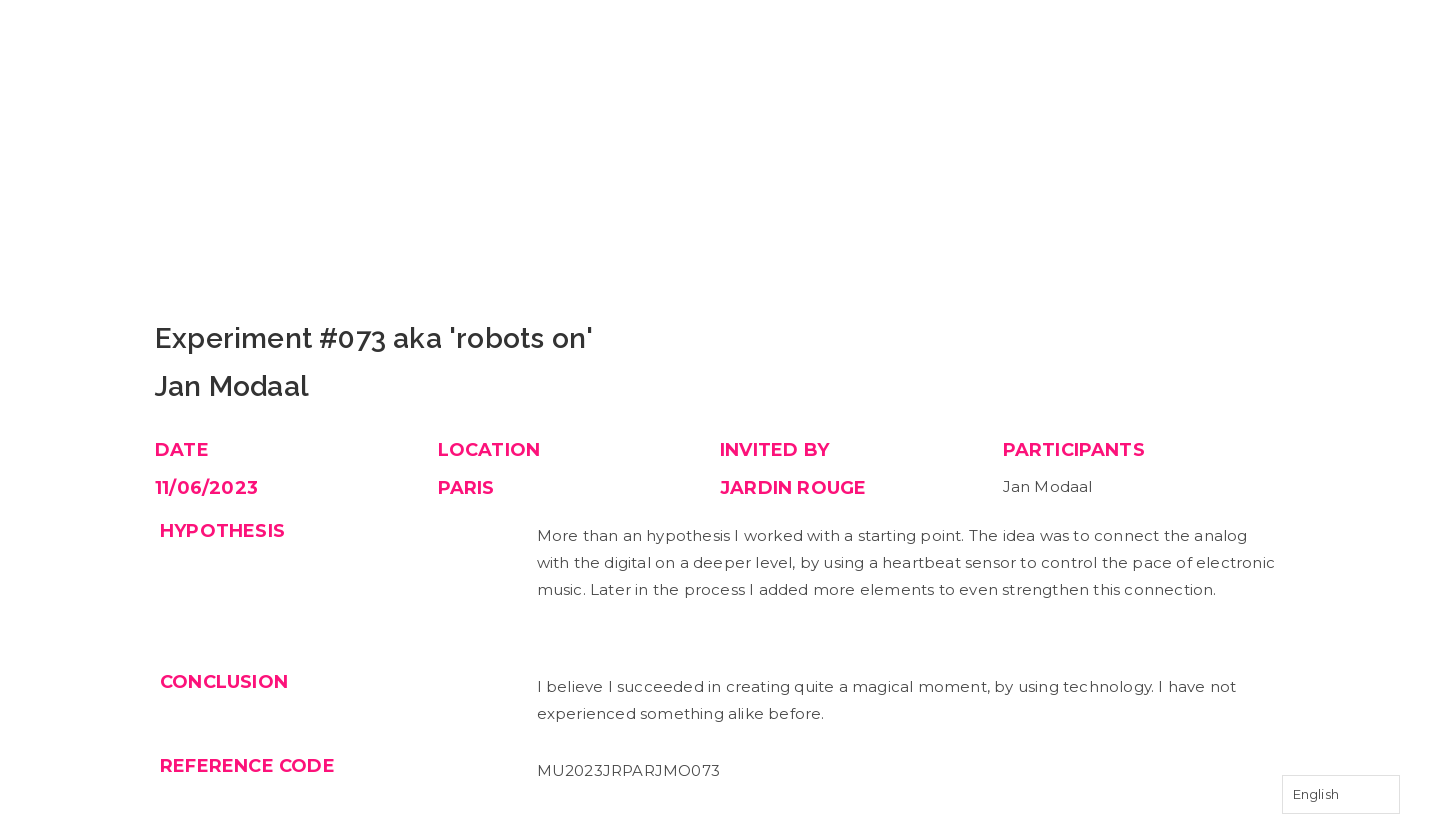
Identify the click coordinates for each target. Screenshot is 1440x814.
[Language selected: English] (1341, 794)
